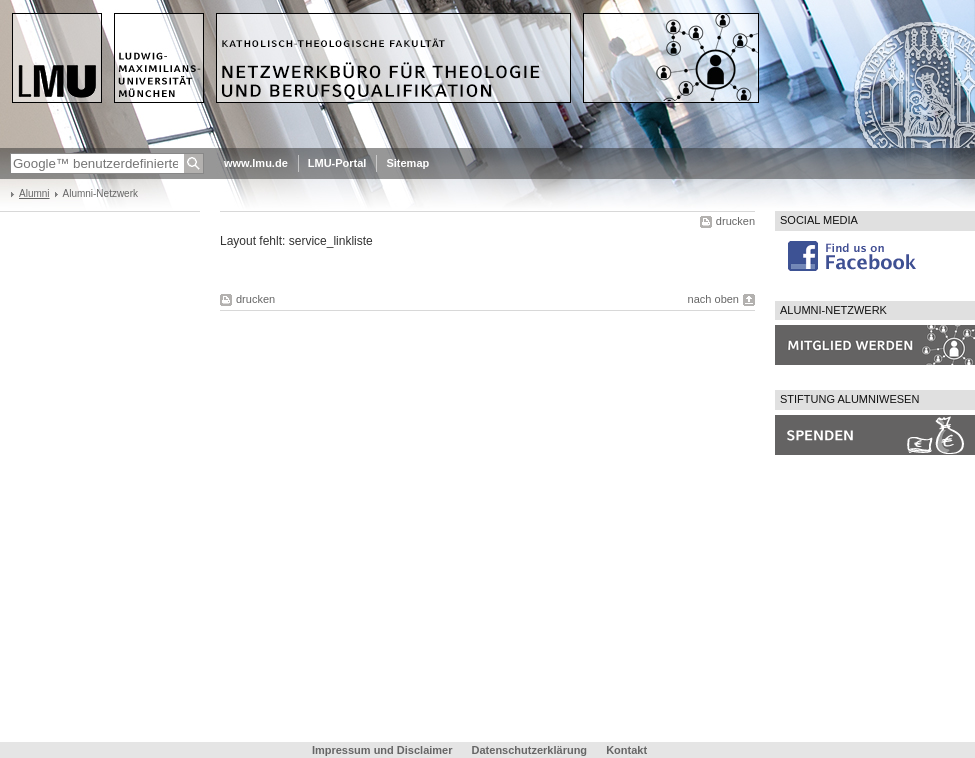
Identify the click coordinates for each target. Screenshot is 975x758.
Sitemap (407, 163)
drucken (735, 221)
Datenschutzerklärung (530, 750)
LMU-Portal (337, 163)
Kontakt (626, 750)
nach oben (713, 299)
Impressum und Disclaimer (382, 750)
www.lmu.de (256, 163)
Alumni (34, 193)
